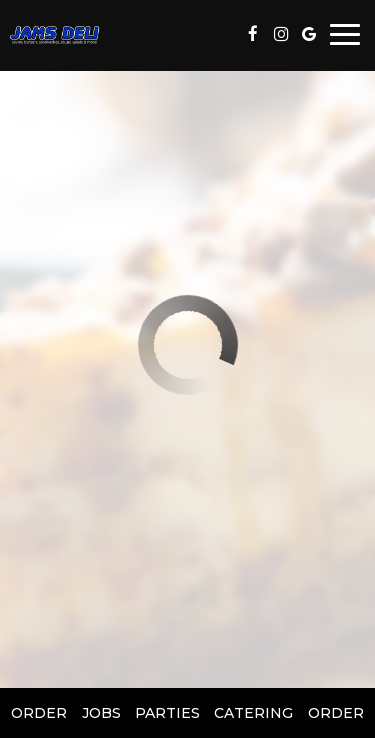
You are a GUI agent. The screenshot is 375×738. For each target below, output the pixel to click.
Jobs (101, 713)
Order (39, 713)
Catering (253, 713)
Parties (167, 713)
